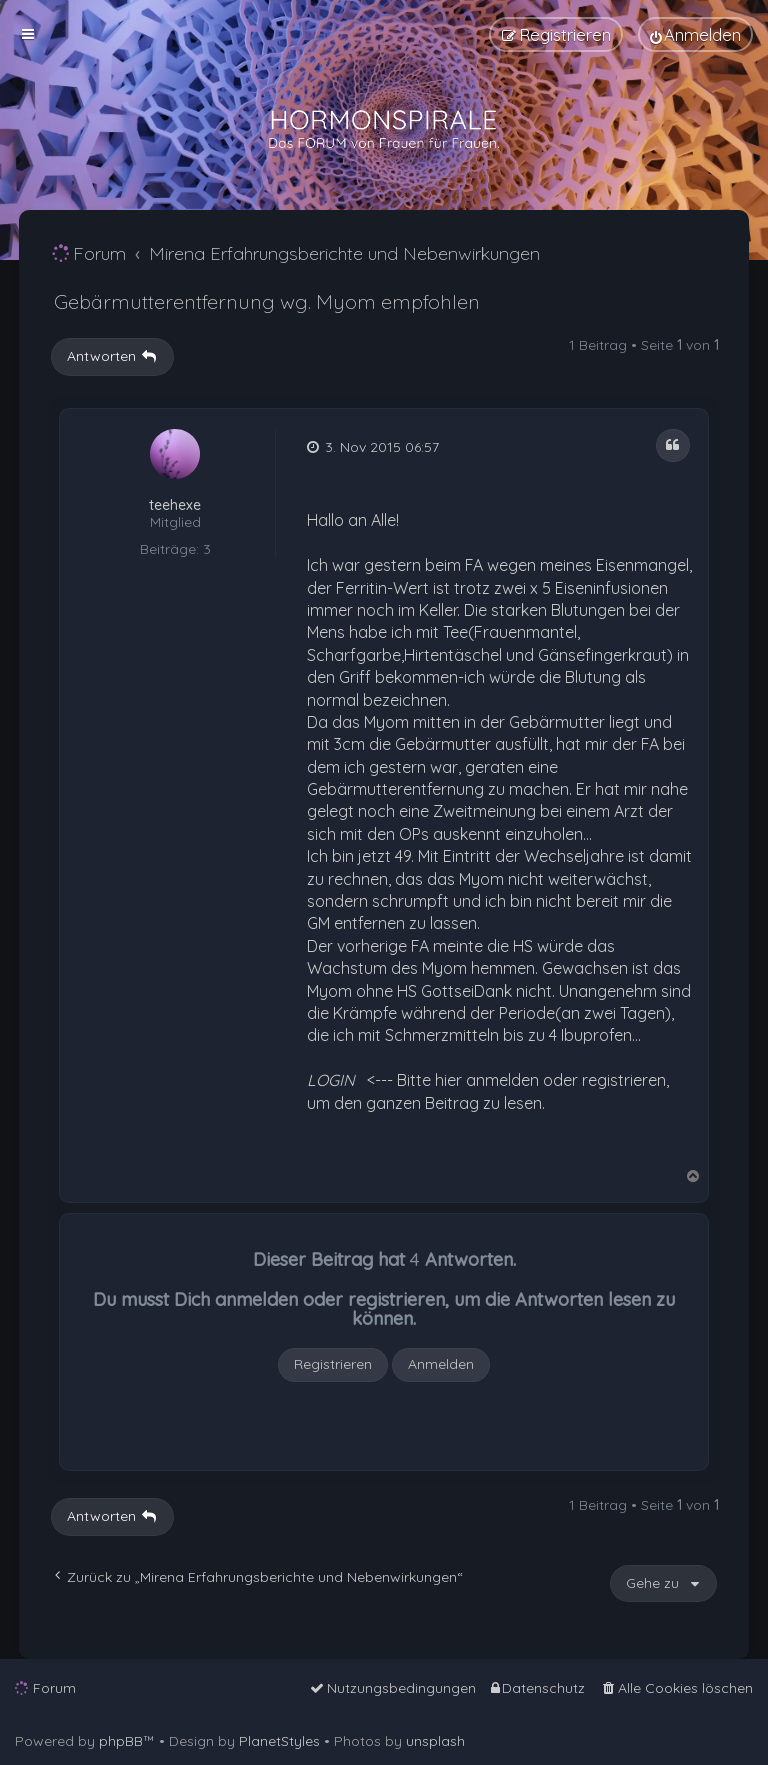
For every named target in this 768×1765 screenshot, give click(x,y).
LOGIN (331, 1080)
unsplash (435, 1741)
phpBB (121, 1741)
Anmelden (441, 1364)
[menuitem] (695, 34)
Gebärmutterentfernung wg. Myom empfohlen (267, 301)
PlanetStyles (279, 1741)
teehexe (175, 505)
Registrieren (333, 1364)
